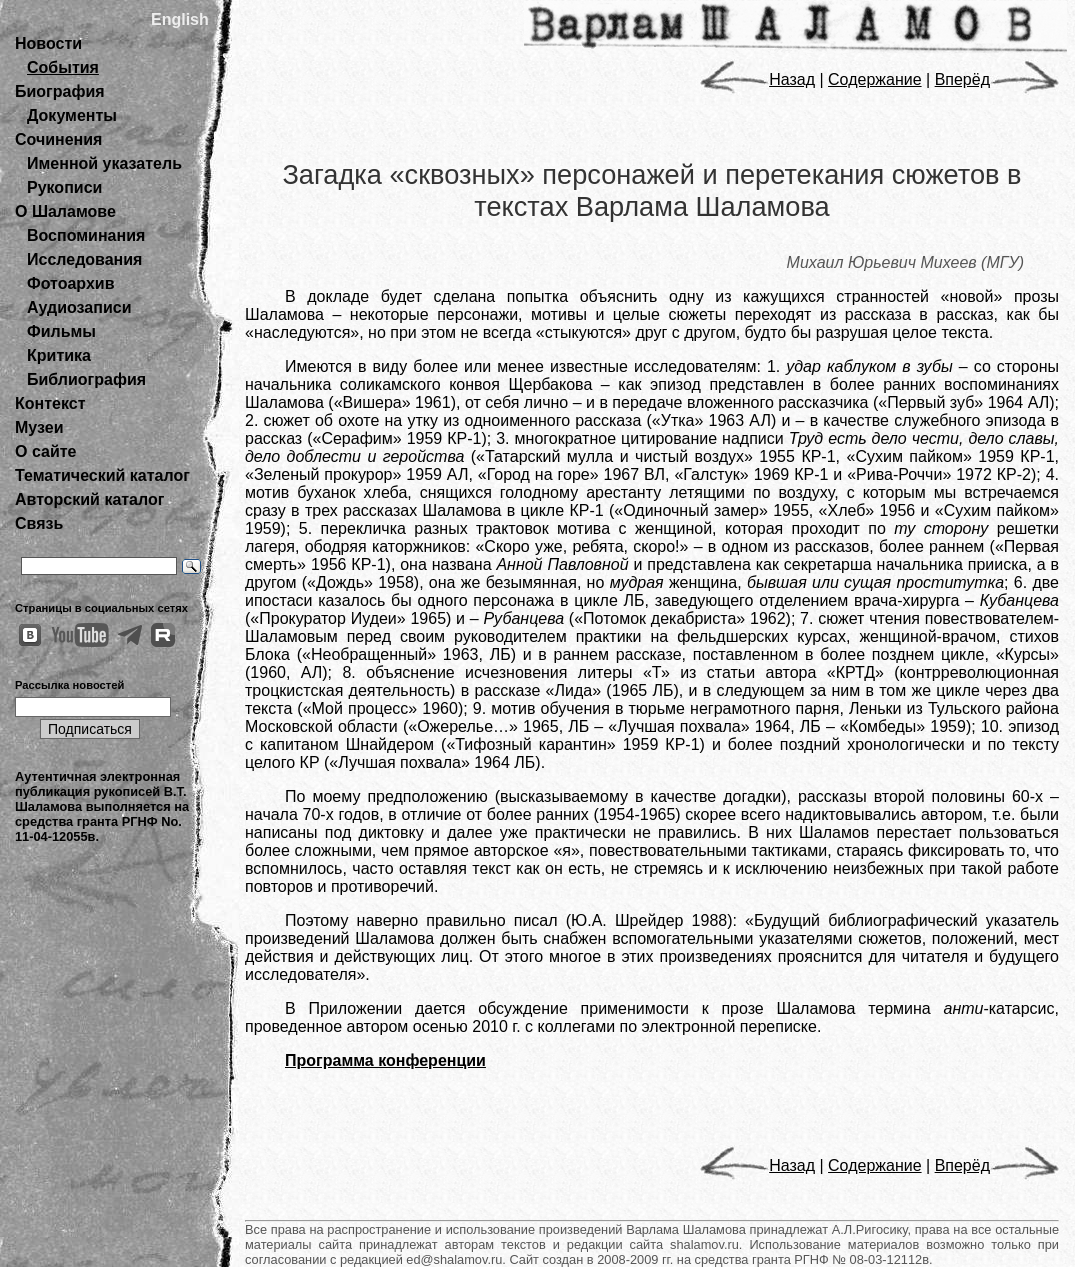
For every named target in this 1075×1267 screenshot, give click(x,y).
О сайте (45, 451)
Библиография (86, 379)
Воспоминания (86, 235)
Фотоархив (70, 283)
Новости (48, 43)
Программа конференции (385, 1060)
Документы (72, 115)
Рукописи (64, 187)
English (180, 19)
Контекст (50, 403)
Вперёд (997, 79)
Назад (757, 79)
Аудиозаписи (79, 307)
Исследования (84, 259)
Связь (39, 523)
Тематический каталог (102, 475)
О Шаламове (65, 211)
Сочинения (58, 139)
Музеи (39, 427)
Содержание (875, 79)
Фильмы (61, 331)
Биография (60, 91)
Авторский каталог (89, 499)
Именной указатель (104, 163)
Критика (59, 355)
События (63, 67)
